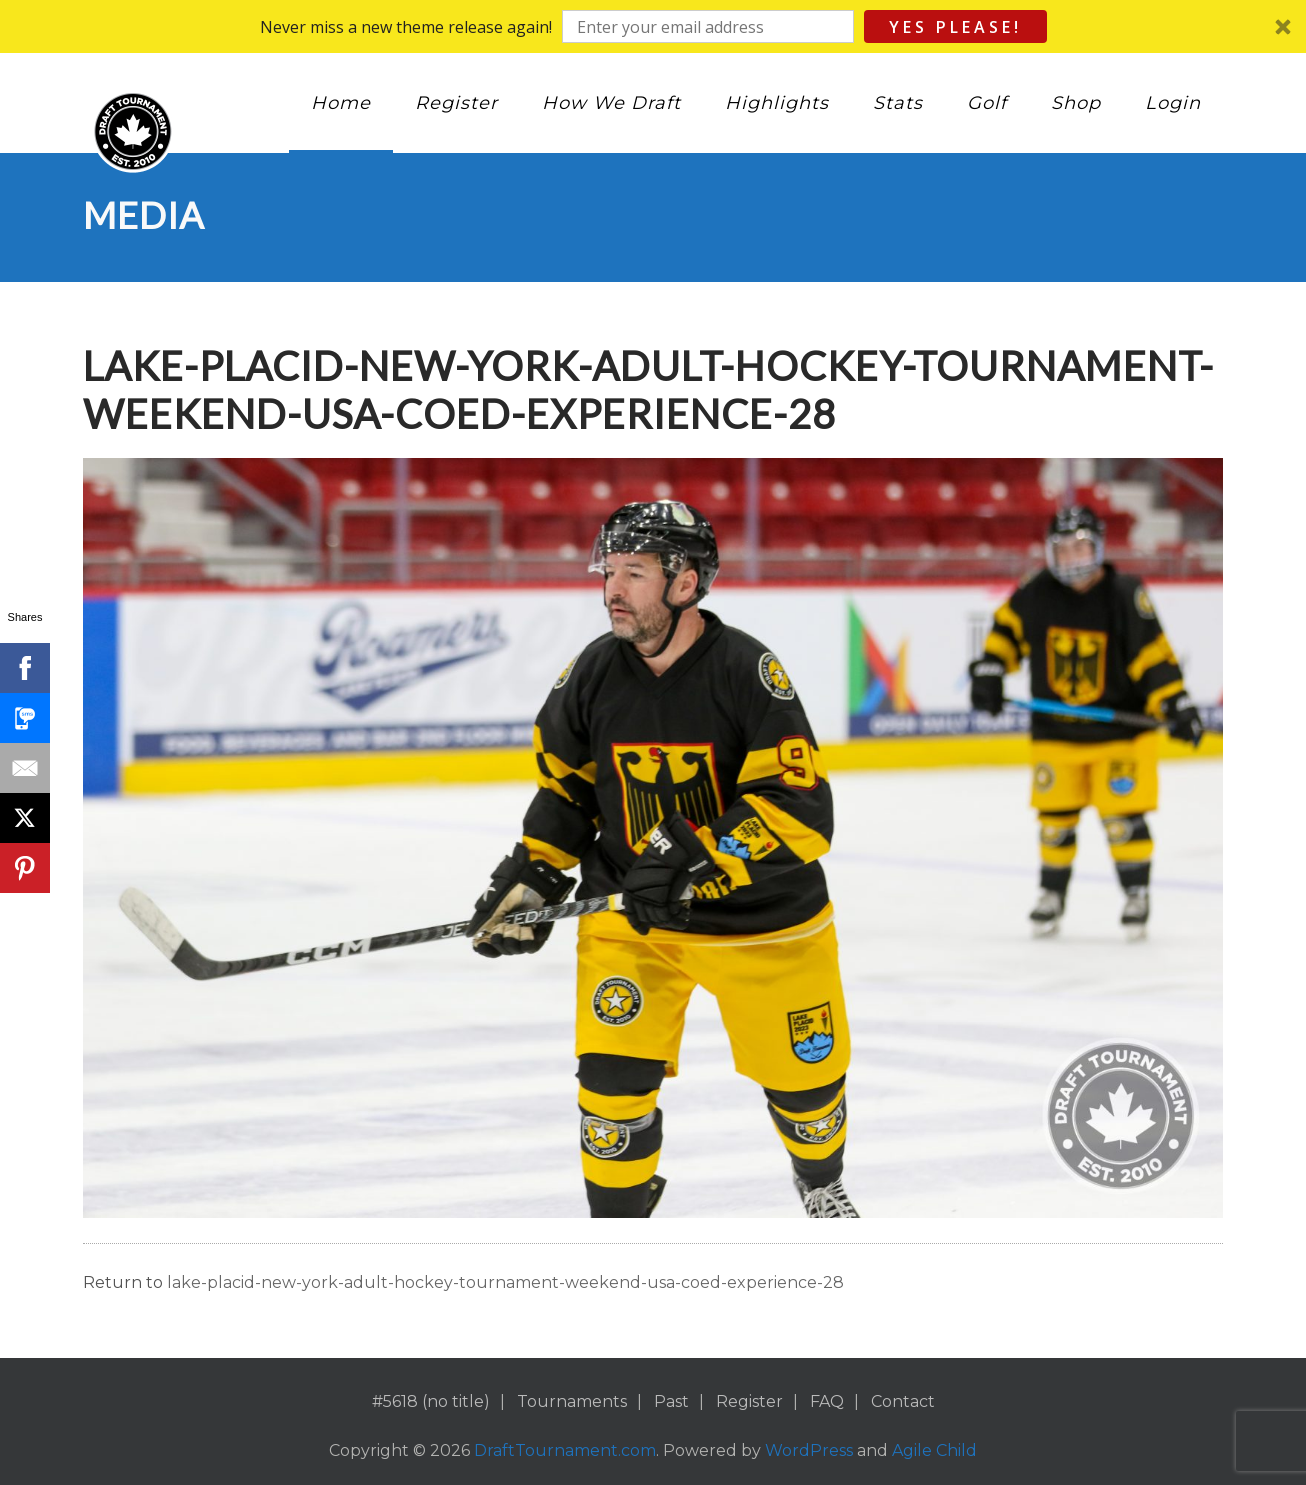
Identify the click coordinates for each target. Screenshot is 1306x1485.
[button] (653, 26)
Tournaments (572, 1401)
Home (341, 103)
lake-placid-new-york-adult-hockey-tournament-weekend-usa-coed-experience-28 (505, 1282)
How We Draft (611, 103)
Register (456, 103)
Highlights (777, 103)
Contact (903, 1401)
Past (671, 1401)
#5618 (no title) (431, 1401)
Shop (1076, 103)
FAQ (827, 1401)
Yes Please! (955, 27)
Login (1173, 103)
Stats (898, 103)
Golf (987, 103)
